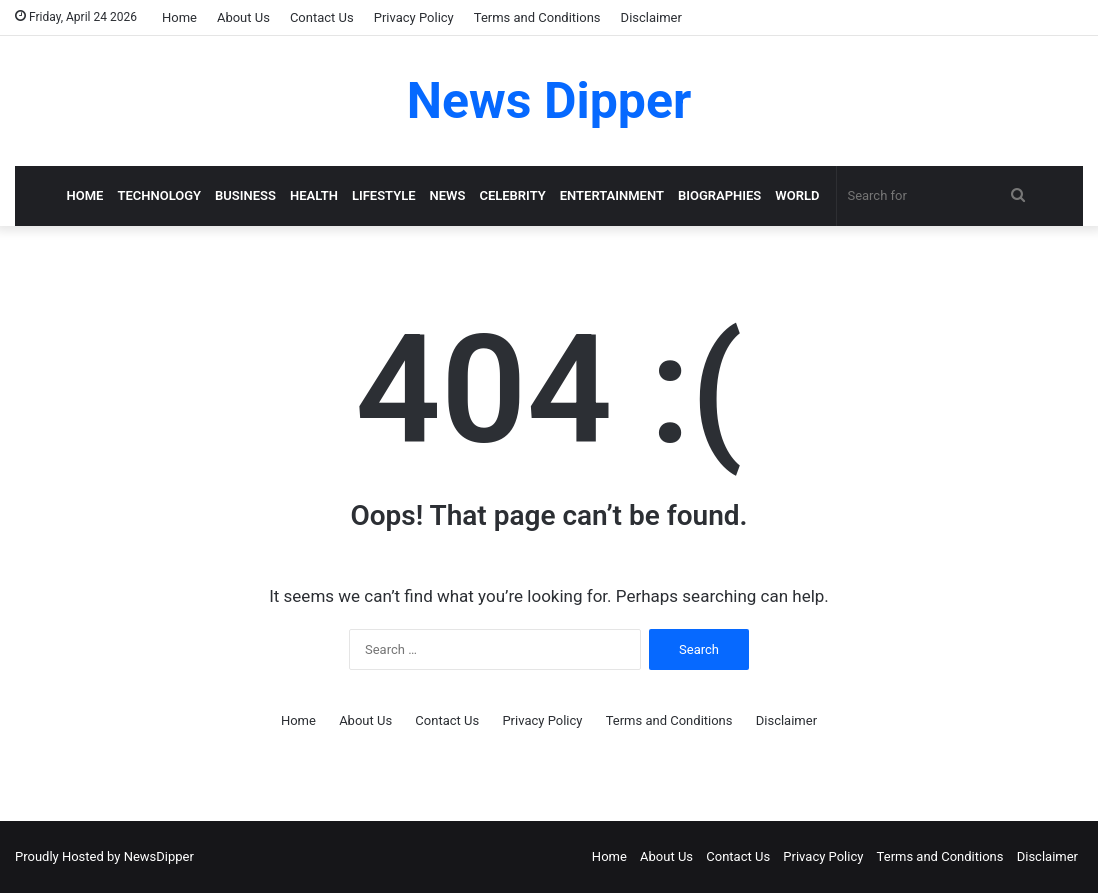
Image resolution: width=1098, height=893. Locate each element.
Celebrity (512, 195)
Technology (159, 195)
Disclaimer (651, 17)
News (448, 195)
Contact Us (322, 17)
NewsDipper (159, 856)
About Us (243, 17)
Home (179, 17)
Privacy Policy (414, 17)
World (797, 195)
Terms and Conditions (537, 17)
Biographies (719, 195)
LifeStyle (384, 195)
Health (314, 195)
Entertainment (612, 195)
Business (245, 195)
